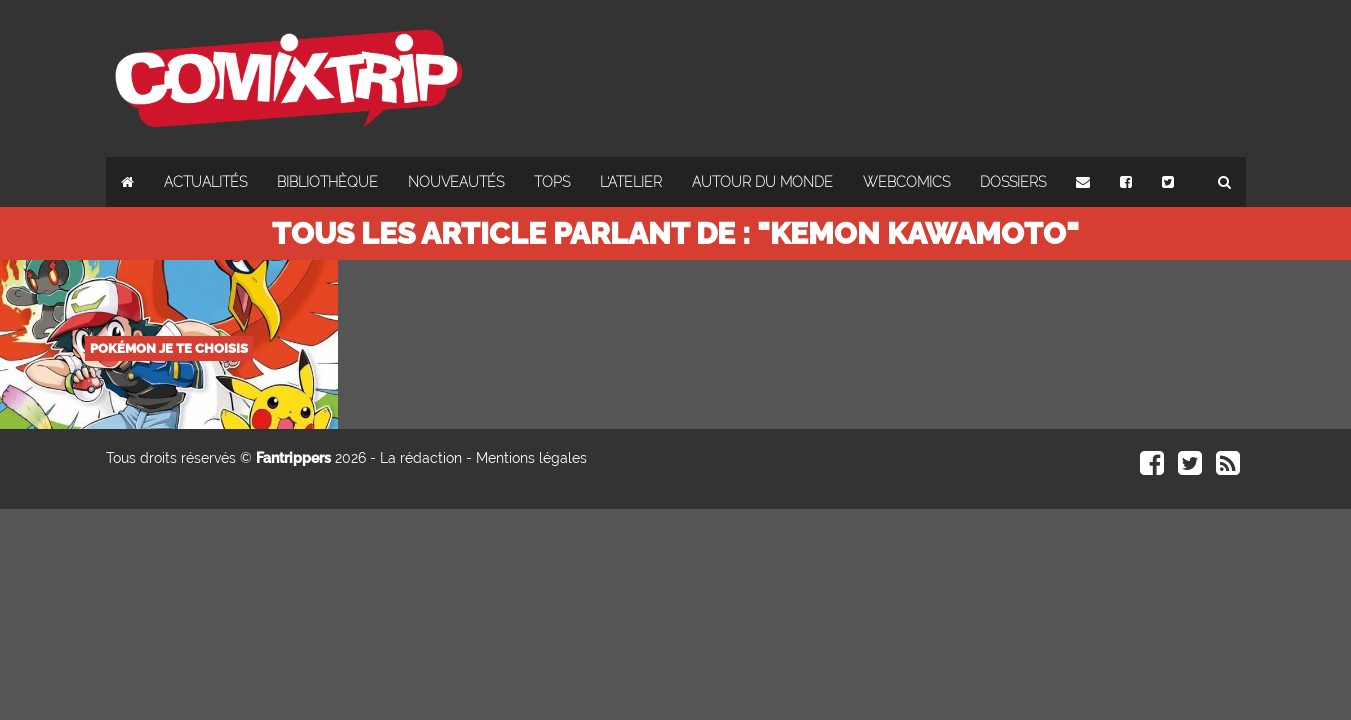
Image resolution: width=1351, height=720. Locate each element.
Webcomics (906, 182)
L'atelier (631, 182)
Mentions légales (531, 458)
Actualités (205, 182)
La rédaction (421, 458)
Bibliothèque (327, 182)
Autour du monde (762, 182)
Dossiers (1013, 182)
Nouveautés (456, 182)
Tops (552, 182)
